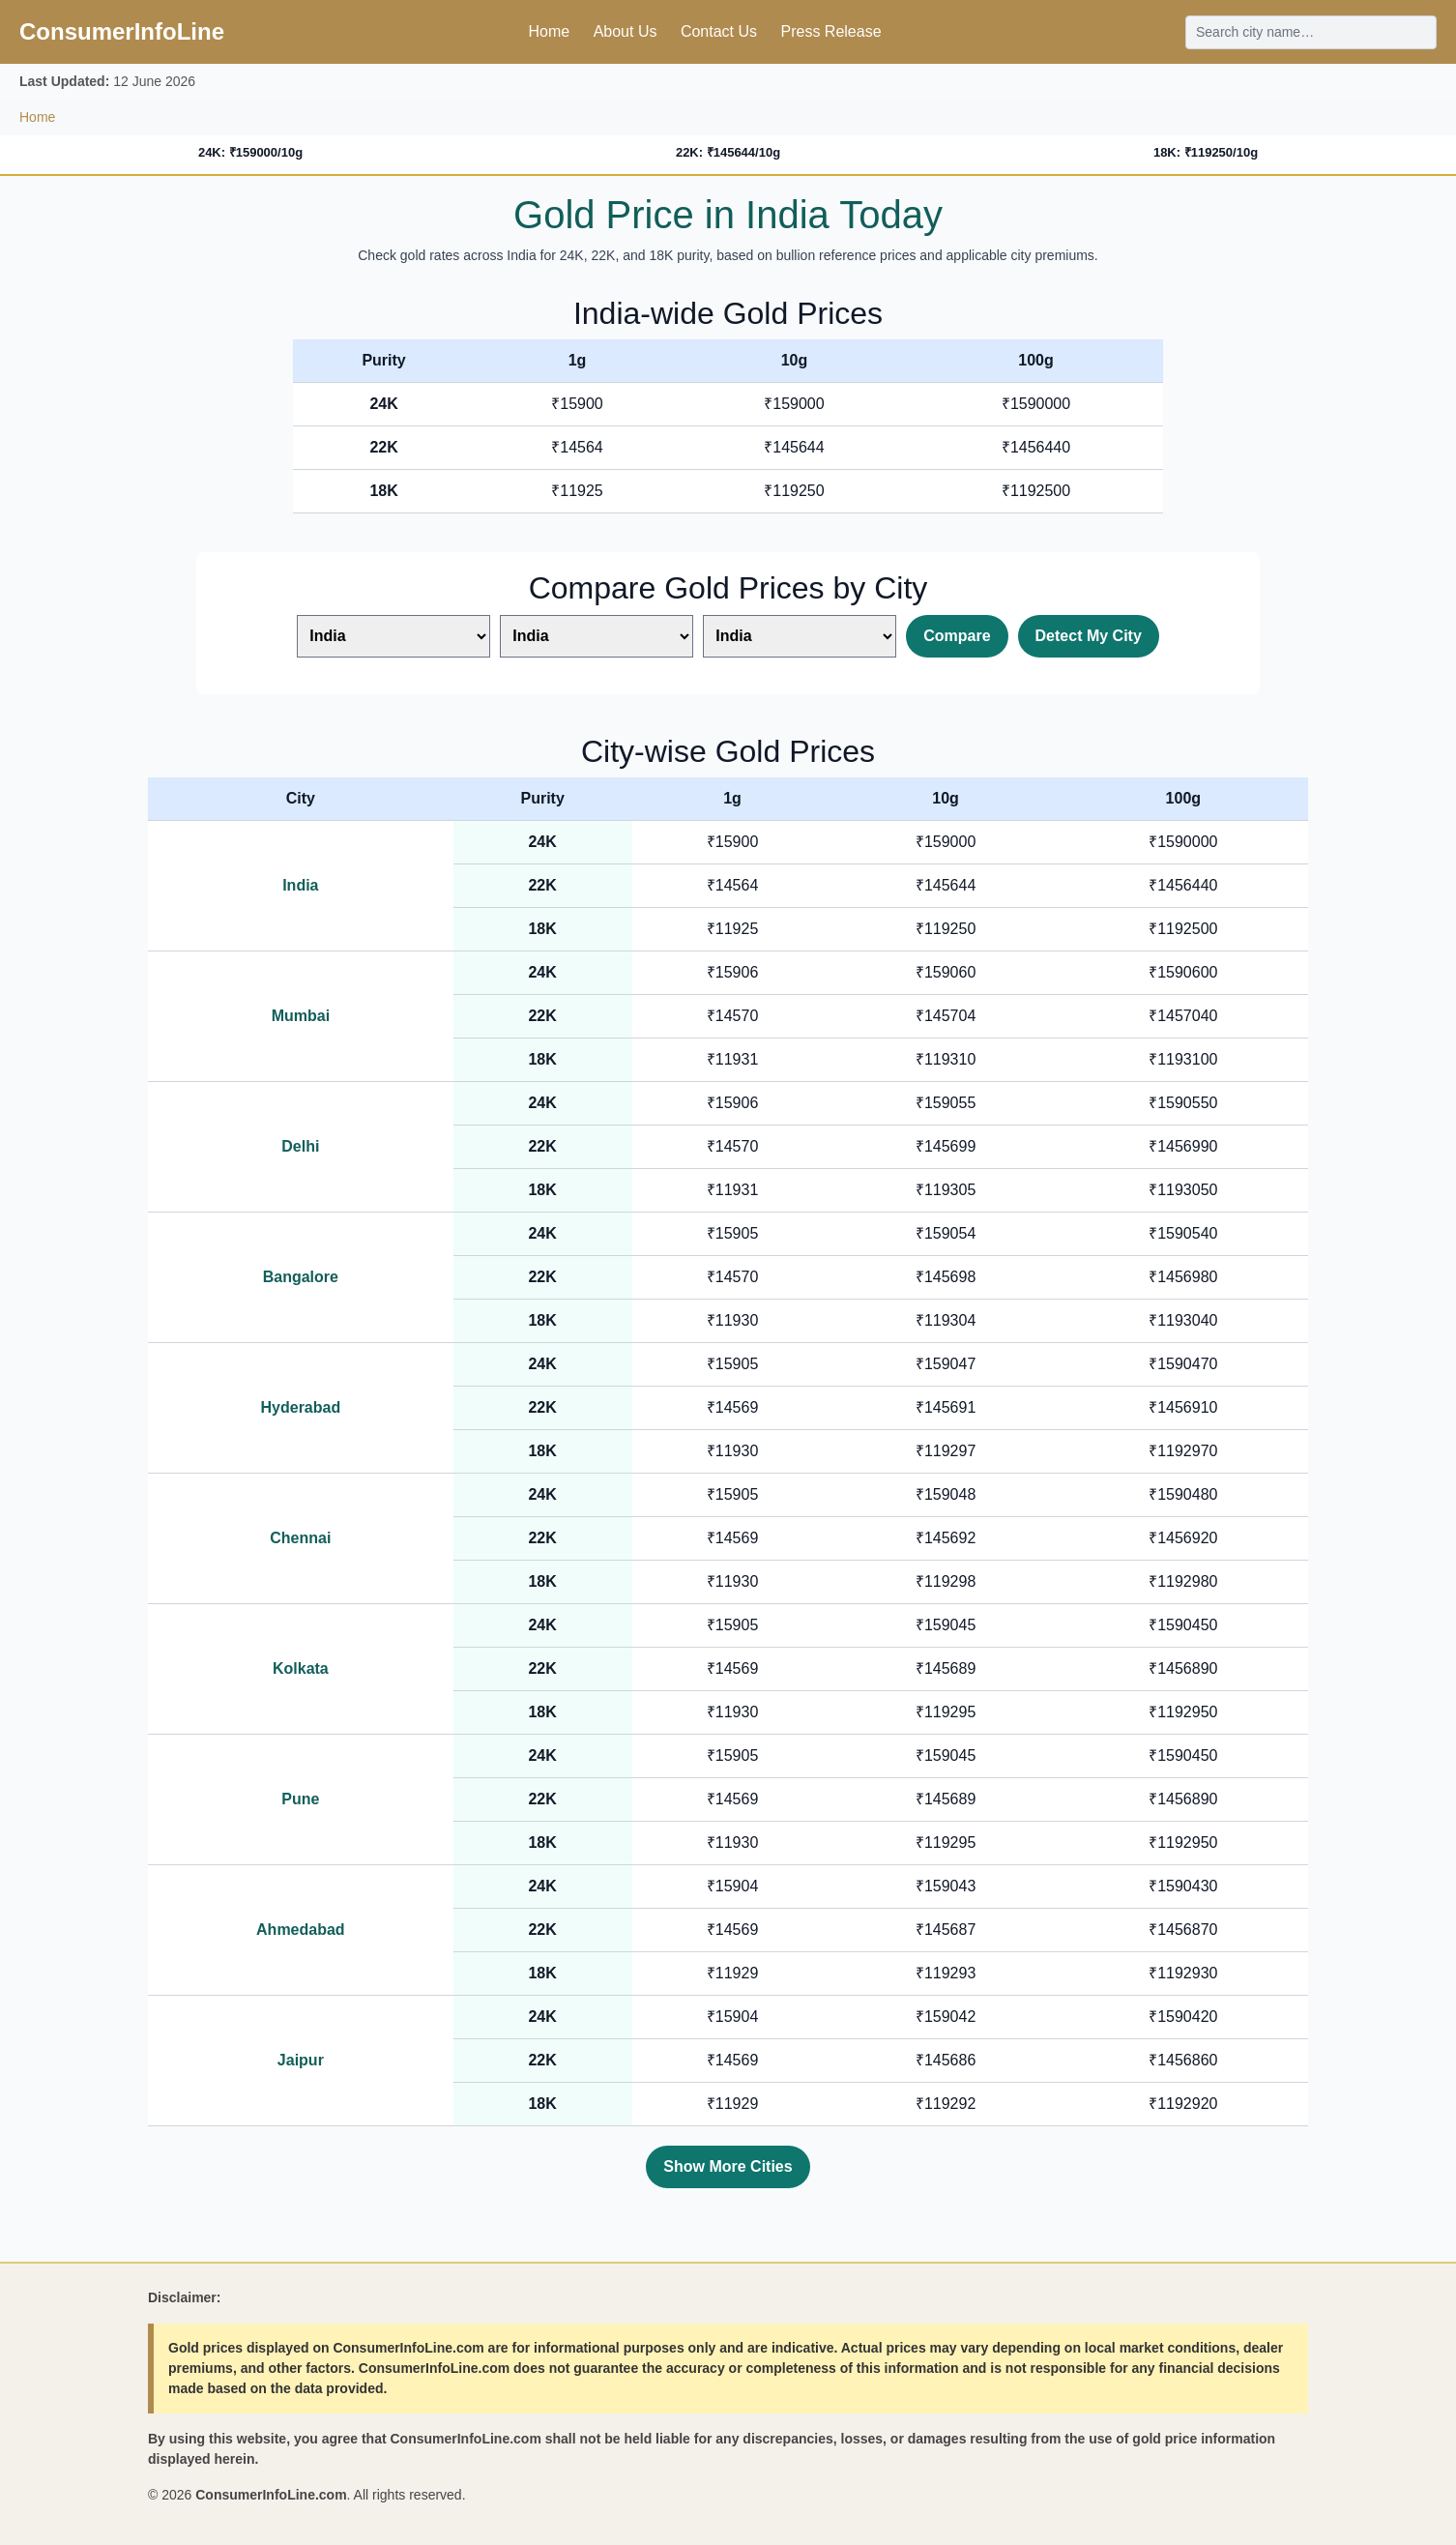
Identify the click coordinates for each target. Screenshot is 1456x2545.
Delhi (300, 1146)
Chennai (300, 1538)
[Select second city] (596, 636)
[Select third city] (799, 636)
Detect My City (1088, 636)
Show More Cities (727, 2166)
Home (548, 31)
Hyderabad (301, 1407)
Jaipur (300, 2060)
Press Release (830, 31)
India (300, 885)
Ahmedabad (300, 1929)
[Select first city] (393, 636)
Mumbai (301, 1016)
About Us (625, 31)
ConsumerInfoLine (121, 31)
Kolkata (301, 1668)
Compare (956, 636)
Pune (300, 1799)
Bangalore (300, 1277)
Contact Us (719, 31)
